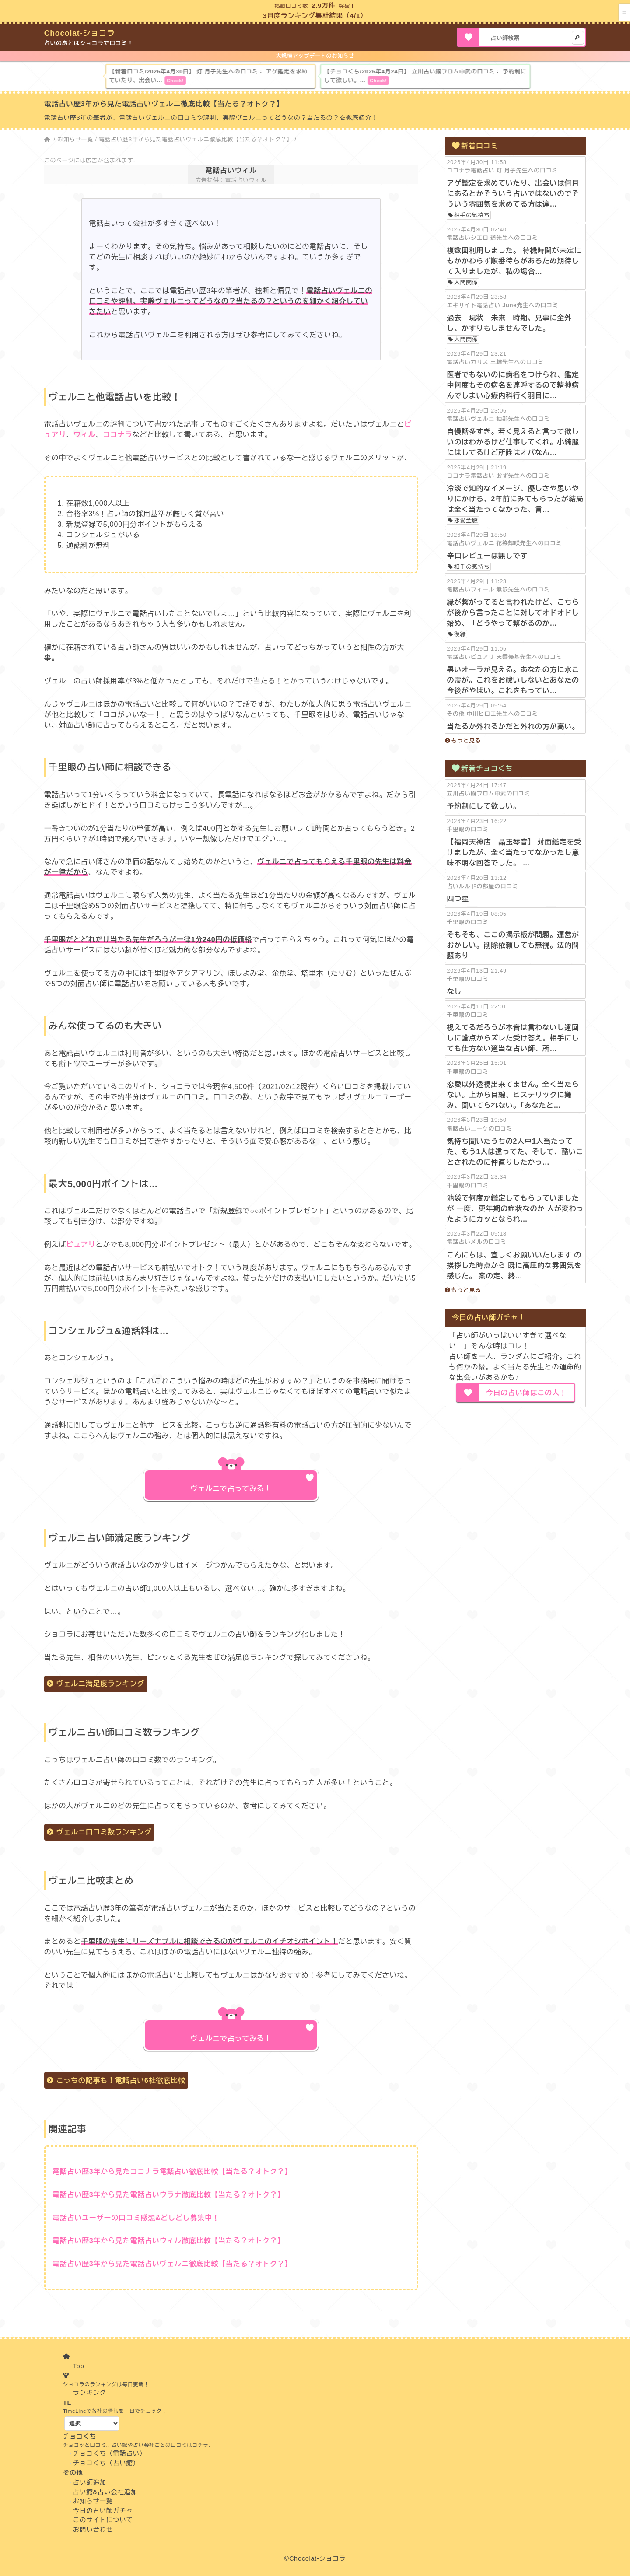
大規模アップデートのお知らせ (315, 56)
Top (78, 2366)
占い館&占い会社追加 (105, 2492)
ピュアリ (80, 1244)
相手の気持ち (472, 215)
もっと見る (466, 740)
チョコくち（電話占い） (109, 2453)
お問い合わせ (93, 2529)
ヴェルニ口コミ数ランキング (103, 1832)
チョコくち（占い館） (106, 2463)
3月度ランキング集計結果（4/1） (315, 15)
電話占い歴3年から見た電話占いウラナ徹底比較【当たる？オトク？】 (168, 2194)
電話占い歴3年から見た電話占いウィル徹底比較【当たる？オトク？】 (168, 2240)
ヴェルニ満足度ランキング (100, 1683)
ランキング (89, 2392)
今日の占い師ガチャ (103, 2510)
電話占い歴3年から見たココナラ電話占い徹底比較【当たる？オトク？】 (172, 2171)
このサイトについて (103, 2520)
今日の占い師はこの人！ (526, 1392)
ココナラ (117, 434)
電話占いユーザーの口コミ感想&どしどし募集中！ (136, 2218)
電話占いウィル (231, 170)
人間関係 (466, 282)
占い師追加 (89, 2482)
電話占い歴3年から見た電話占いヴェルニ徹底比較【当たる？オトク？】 (196, 139)
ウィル (84, 434)
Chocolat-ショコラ (79, 33)
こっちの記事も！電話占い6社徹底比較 (120, 2080)
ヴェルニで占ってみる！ (231, 1488)
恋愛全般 (466, 520)
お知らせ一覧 (75, 139)
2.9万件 (324, 5)
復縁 (460, 634)
